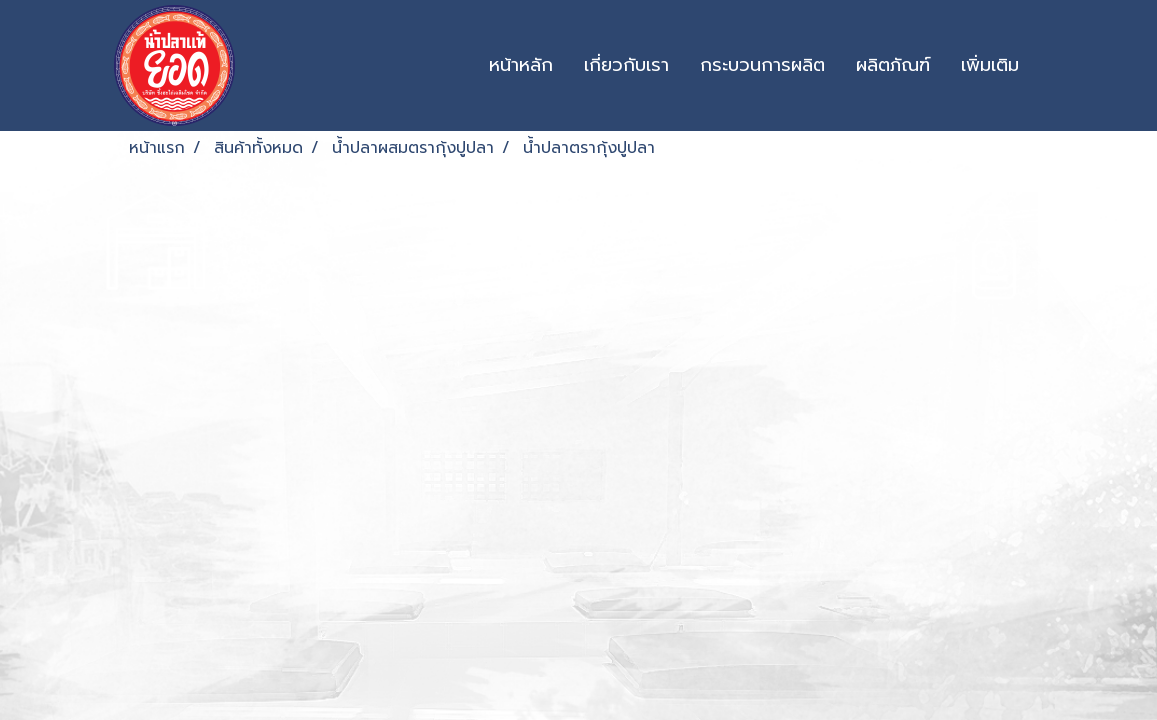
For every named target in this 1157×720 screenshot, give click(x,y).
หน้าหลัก (521, 65)
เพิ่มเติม (990, 65)
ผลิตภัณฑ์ (893, 65)
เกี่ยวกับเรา (626, 65)
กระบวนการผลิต (762, 65)
